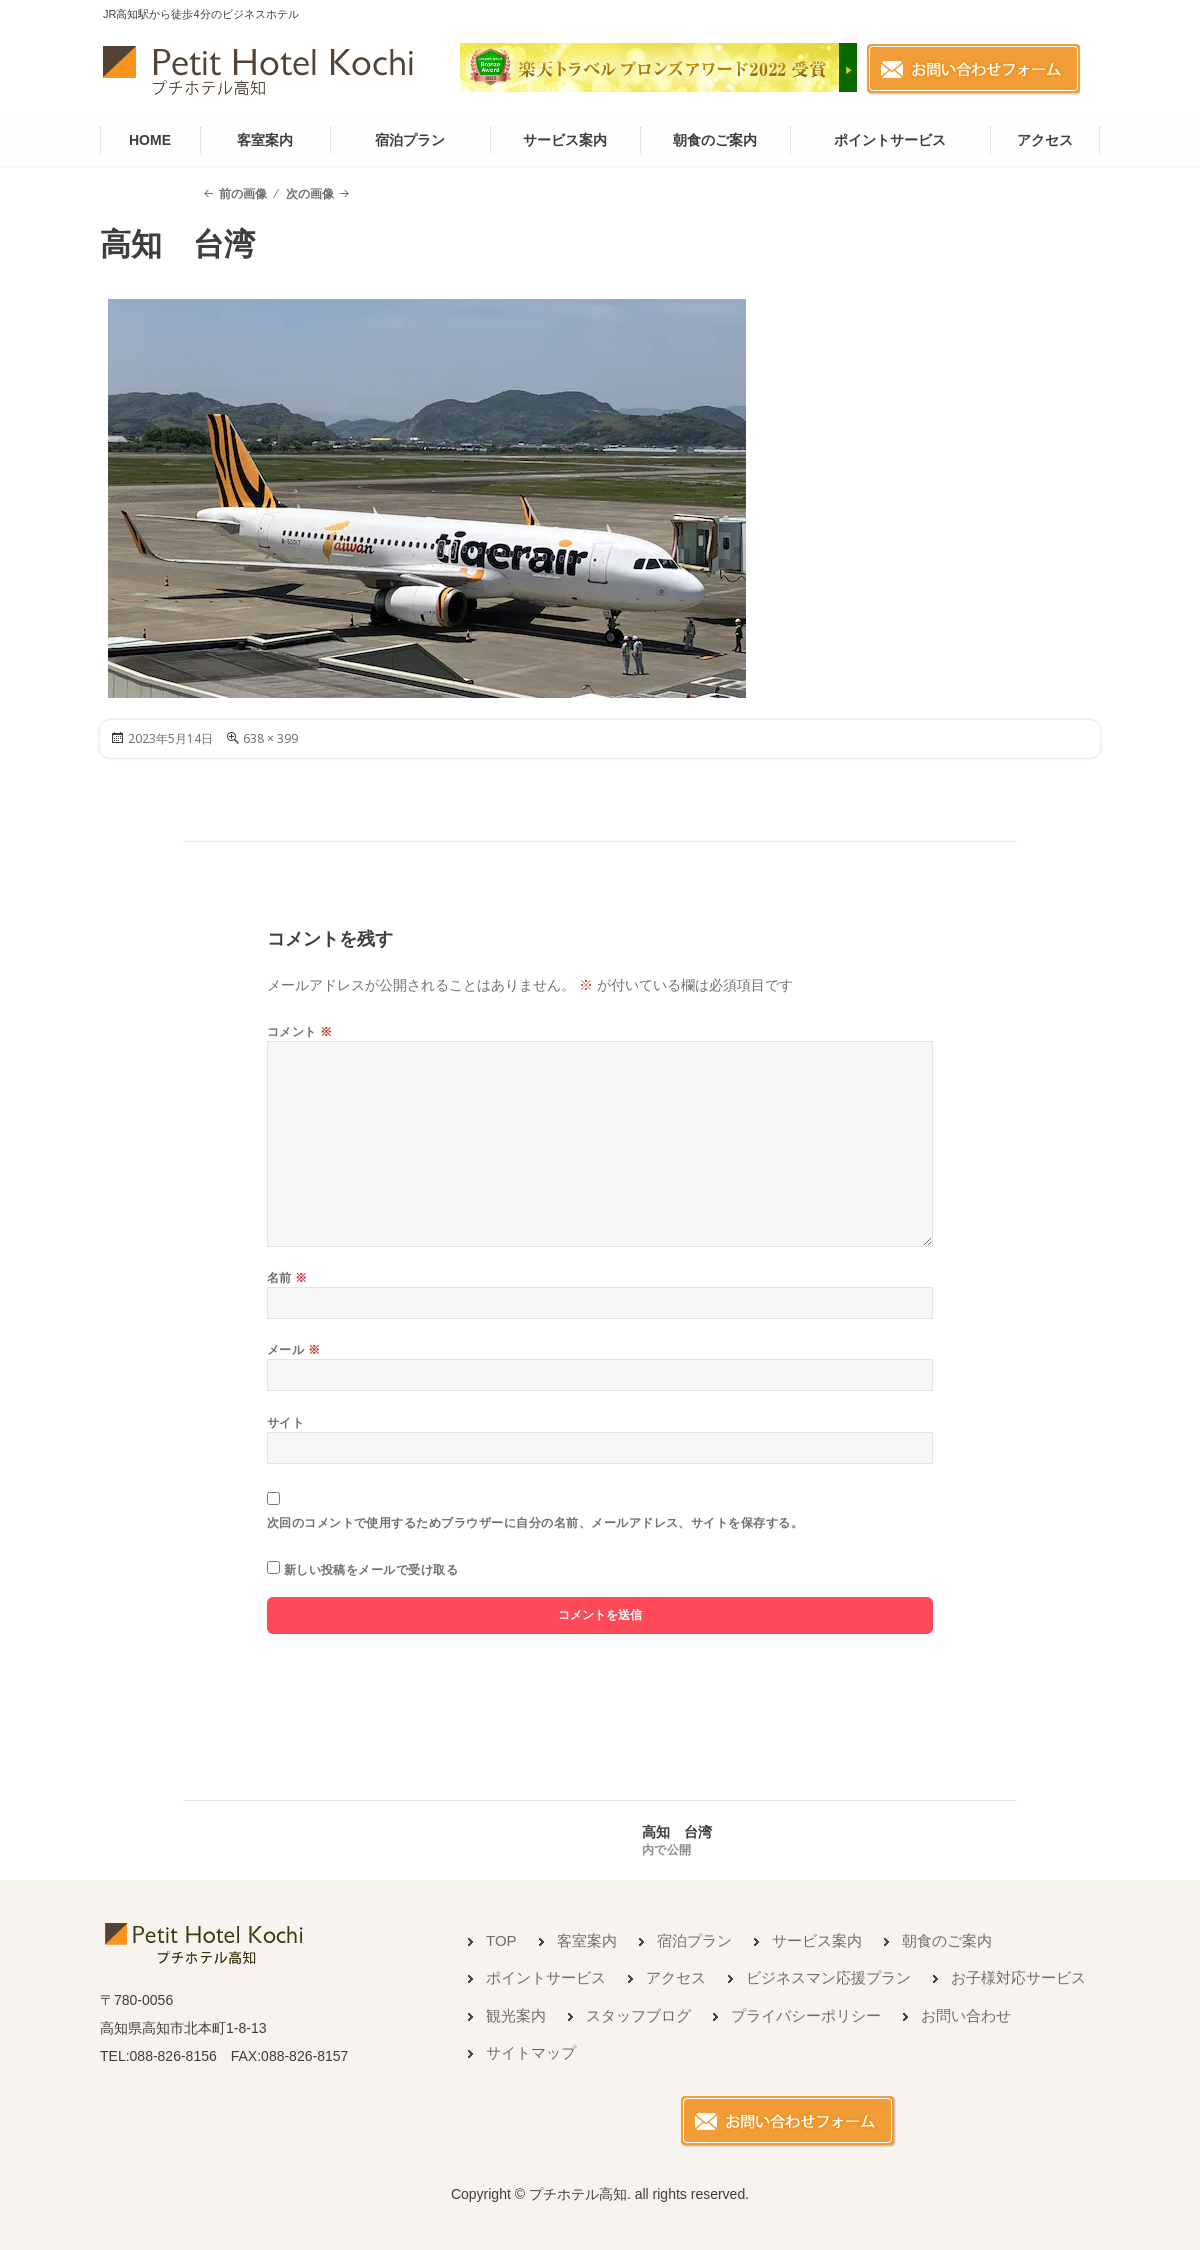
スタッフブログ (638, 2015)
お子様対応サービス (1018, 1977)
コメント (300, 1031)
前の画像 (243, 193)
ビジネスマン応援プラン (828, 1977)
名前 (287, 1277)
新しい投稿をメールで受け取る (371, 1569)
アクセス (1045, 140)
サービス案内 (565, 140)
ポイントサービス (890, 140)
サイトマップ (531, 2052)
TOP (501, 1940)
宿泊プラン (410, 140)
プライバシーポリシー (806, 2015)
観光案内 (516, 2015)
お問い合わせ (966, 2015)
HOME (150, 140)
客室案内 (265, 140)
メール (293, 1349)
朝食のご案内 (715, 140)
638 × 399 (270, 738)
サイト (285, 1422)
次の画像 (310, 193)
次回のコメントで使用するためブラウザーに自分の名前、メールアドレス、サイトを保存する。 (535, 1522)
